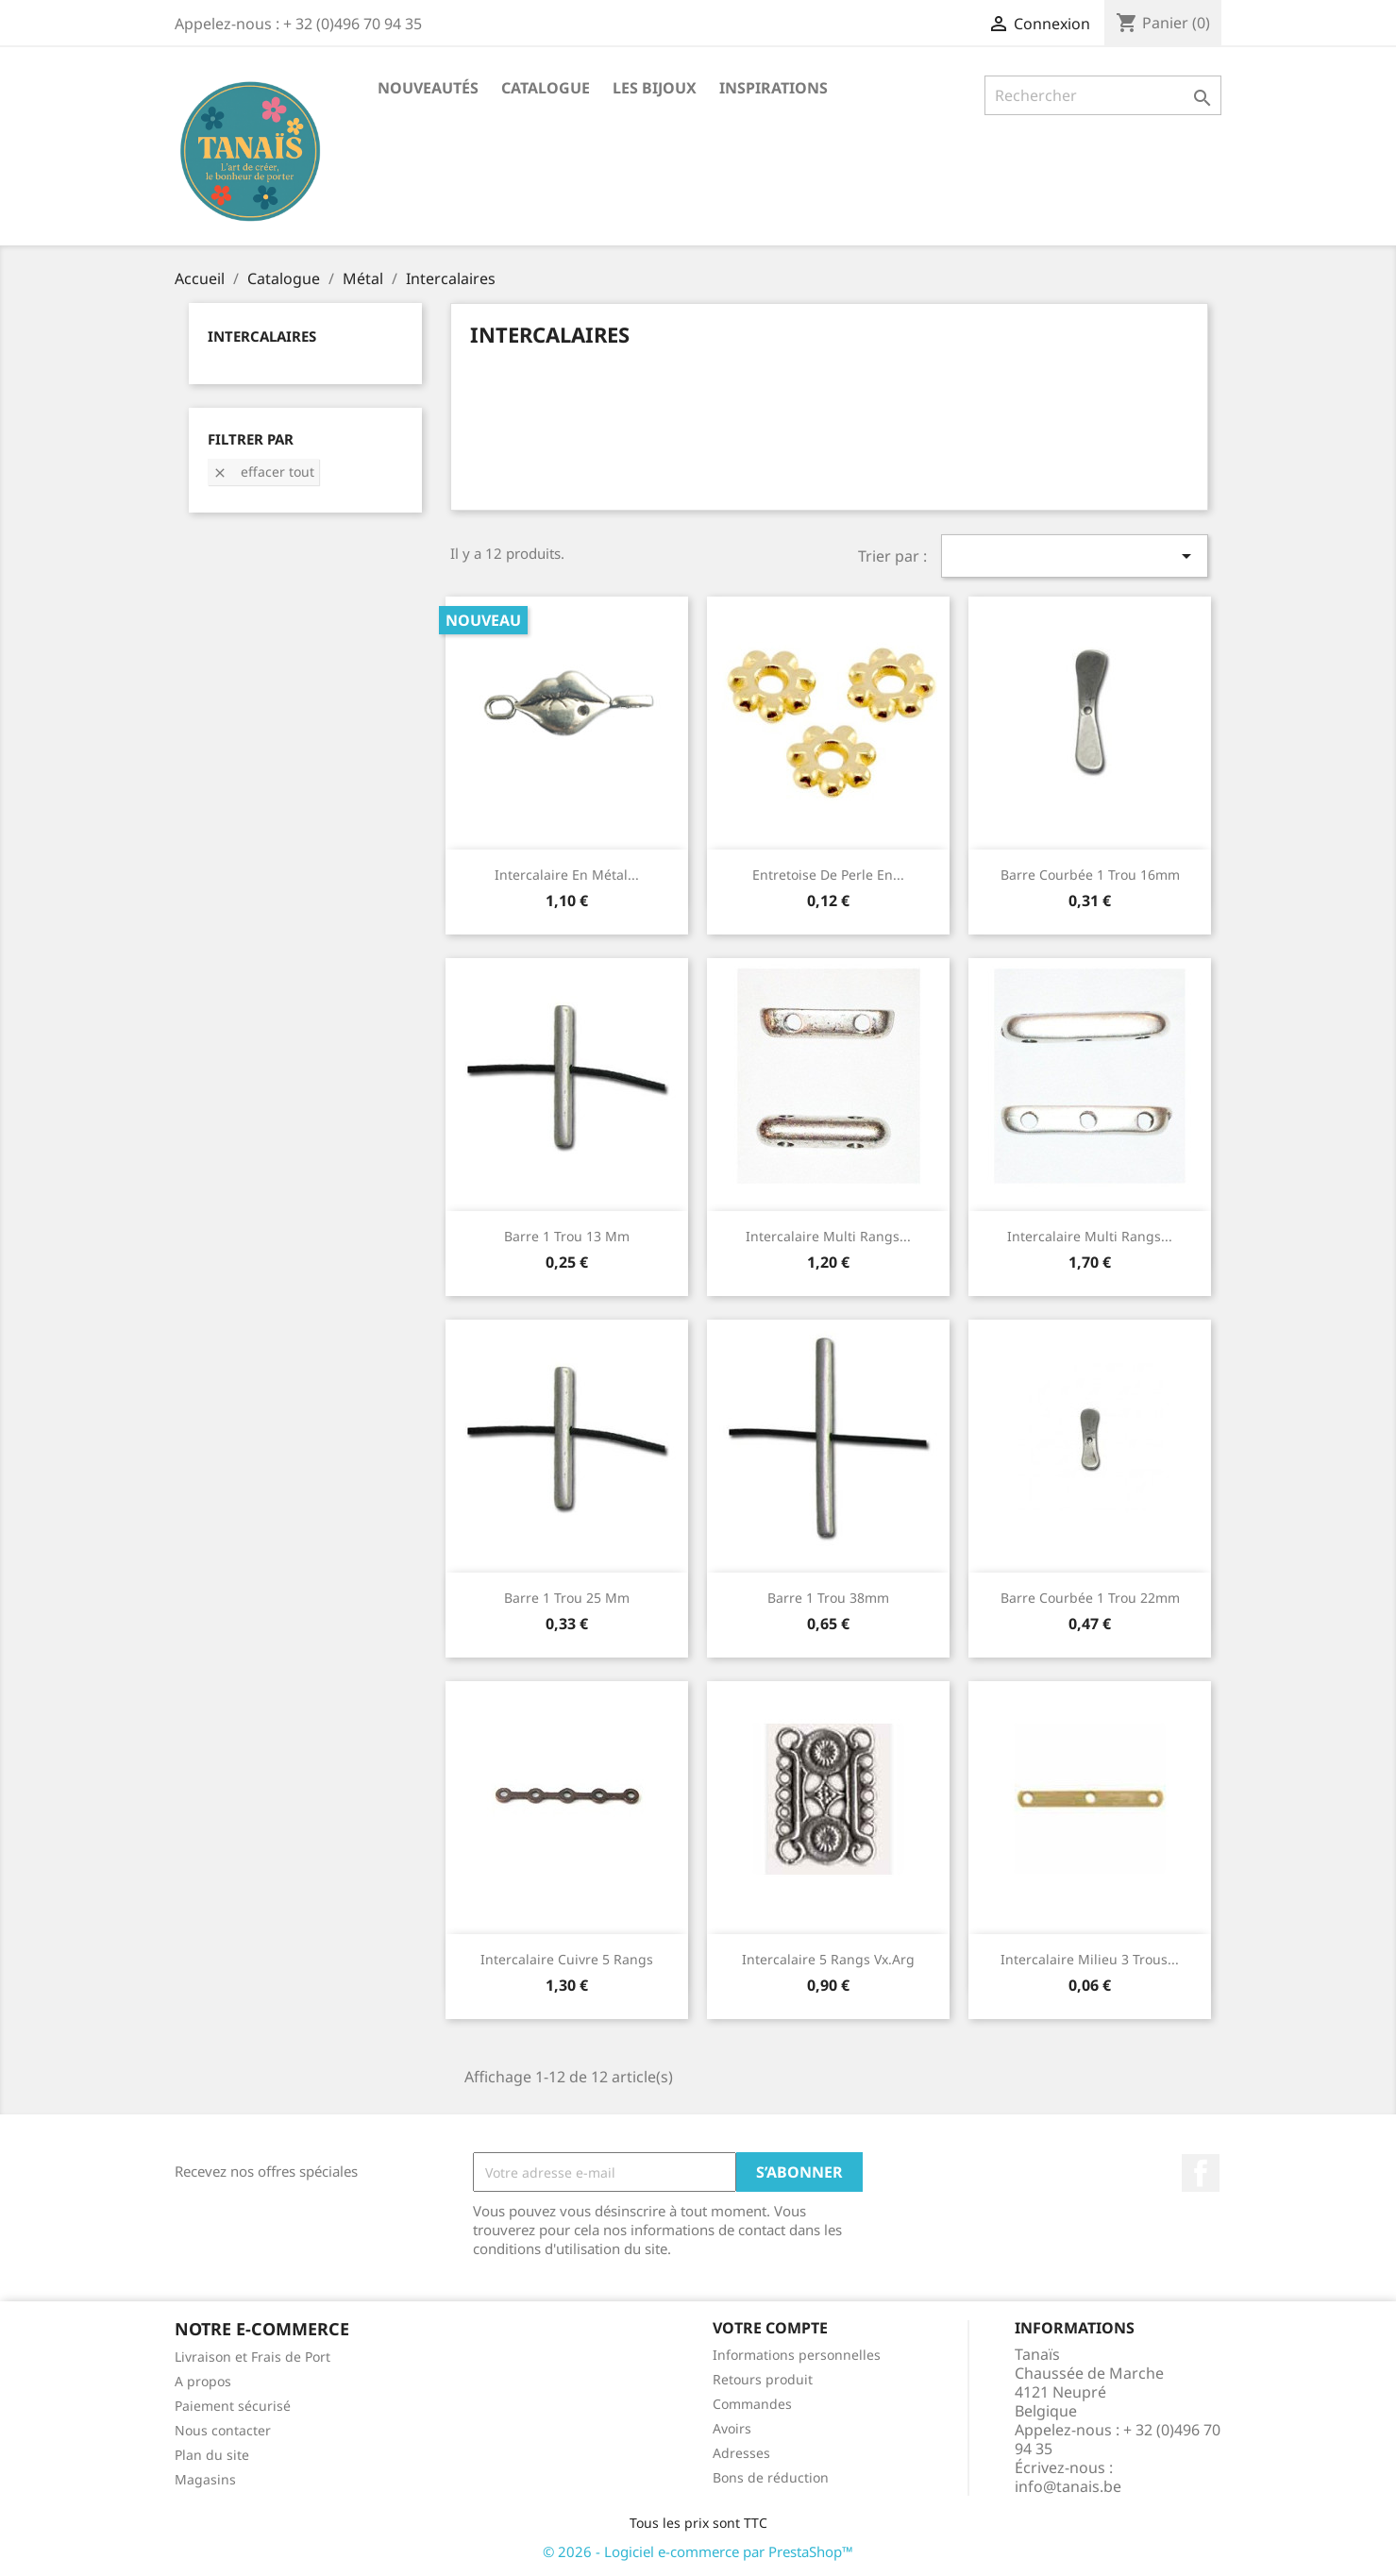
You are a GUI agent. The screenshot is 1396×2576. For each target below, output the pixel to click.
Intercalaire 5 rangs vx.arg (828, 1959)
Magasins (205, 2479)
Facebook (1200, 2173)
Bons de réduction (771, 2477)
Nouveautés (428, 87)
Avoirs (732, 2428)
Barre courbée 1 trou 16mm (1090, 875)
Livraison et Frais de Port (252, 2357)
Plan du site (212, 2455)
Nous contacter (223, 2430)
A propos (203, 2381)
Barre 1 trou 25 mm (567, 1598)
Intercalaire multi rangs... (828, 1236)
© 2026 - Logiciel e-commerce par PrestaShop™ (698, 2551)
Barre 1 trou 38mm (828, 1598)
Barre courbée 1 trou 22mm (1090, 1598)
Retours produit (763, 2379)
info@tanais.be (1068, 2486)
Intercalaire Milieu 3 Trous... (1090, 1959)
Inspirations (773, 87)
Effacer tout (263, 471)
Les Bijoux (655, 87)
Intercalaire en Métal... (567, 875)
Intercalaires (262, 336)
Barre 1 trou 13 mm (567, 1236)
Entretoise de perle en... (828, 875)
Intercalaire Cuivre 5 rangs (566, 1959)
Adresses (741, 2453)
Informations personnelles (797, 2355)
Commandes (752, 2404)
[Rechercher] (1102, 95)
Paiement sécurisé (233, 2406)
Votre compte (770, 2327)
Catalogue (545, 87)
